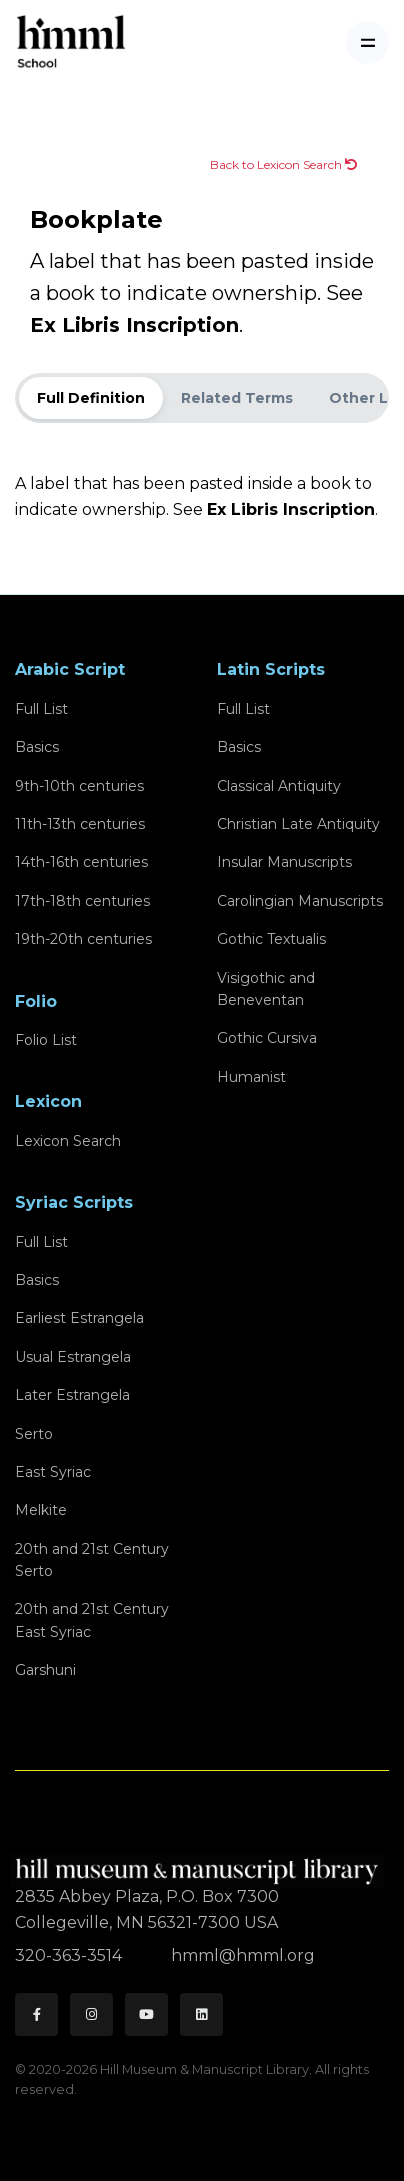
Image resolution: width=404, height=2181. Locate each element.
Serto (34, 1434)
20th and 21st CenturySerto (92, 1560)
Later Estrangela (72, 1395)
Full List (41, 709)
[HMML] (199, 1863)
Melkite (41, 1510)
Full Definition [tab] (91, 398)
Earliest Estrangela (79, 1318)
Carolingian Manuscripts (300, 901)
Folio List (46, 1040)
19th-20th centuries (83, 939)
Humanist (251, 1077)
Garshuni (45, 1670)
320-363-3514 (70, 1955)
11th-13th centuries (80, 824)
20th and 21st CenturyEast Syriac (92, 1620)
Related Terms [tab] (237, 398)
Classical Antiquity (279, 786)
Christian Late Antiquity (298, 824)
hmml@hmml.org (243, 1955)
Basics (37, 747)
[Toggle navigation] (367, 42)
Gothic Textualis (271, 939)
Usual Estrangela (73, 1357)
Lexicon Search (68, 1141)
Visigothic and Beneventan (266, 989)
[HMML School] (71, 42)
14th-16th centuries (81, 862)
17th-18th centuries (82, 901)
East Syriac (53, 1472)
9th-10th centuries (79, 786)
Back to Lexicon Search (283, 164)
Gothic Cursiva (267, 1038)
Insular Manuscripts (284, 862)
